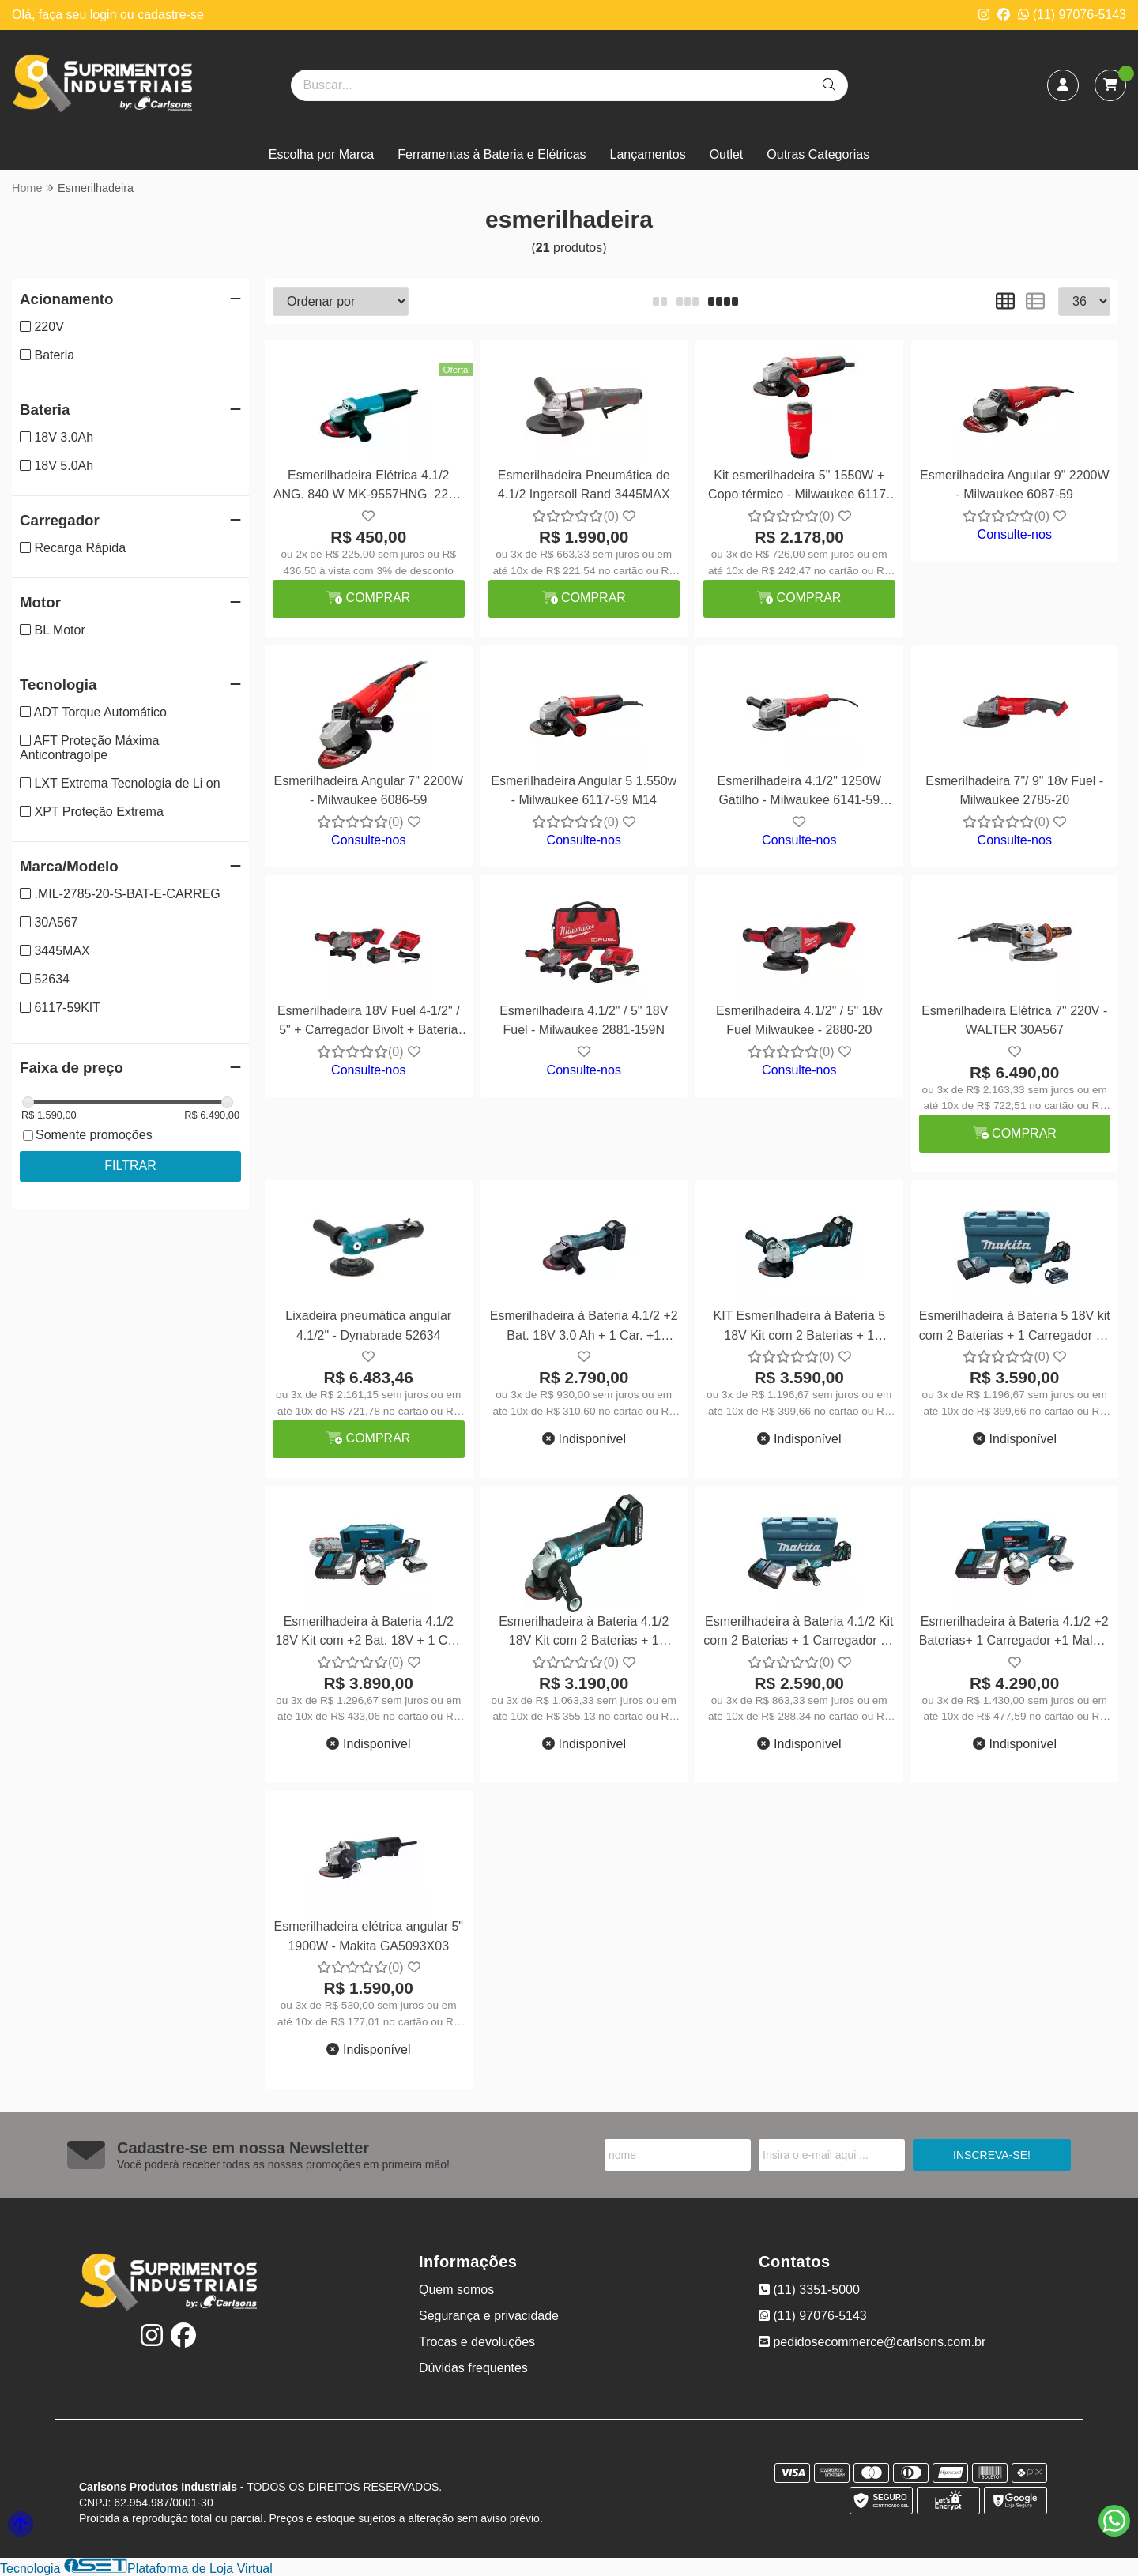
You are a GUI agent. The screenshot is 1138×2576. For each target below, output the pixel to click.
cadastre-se (171, 14)
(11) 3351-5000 (809, 2289)
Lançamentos (648, 154)
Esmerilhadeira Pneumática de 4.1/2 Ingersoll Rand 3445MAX (584, 484)
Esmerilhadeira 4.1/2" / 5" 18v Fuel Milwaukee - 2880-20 (799, 1020)
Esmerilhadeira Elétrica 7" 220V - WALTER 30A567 (1014, 1020)
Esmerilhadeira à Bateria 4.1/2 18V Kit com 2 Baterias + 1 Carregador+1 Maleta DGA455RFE (584, 1633)
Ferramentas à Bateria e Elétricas (492, 154)
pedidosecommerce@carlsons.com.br (872, 2341)
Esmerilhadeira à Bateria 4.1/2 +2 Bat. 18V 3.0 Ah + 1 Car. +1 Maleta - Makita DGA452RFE (584, 1327)
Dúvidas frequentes (473, 2368)
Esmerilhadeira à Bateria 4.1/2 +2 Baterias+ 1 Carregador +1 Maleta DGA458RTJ (1014, 1633)
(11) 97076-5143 (1072, 14)
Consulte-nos (1015, 534)
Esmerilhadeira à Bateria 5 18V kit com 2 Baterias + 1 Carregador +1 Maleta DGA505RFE (1014, 1327)
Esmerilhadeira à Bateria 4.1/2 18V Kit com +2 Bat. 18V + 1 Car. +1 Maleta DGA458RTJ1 (368, 1633)
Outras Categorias (818, 154)
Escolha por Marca (321, 154)
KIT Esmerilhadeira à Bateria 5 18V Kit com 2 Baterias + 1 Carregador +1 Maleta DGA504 (799, 1327)
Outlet (727, 154)
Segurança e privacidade (489, 2315)
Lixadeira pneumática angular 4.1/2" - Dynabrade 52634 (368, 1325)
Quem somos (456, 2289)
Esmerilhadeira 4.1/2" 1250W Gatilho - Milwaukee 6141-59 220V (799, 792)
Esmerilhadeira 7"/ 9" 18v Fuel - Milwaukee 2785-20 (1014, 790)
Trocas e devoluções (477, 2341)
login (105, 14)
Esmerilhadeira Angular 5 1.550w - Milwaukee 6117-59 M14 (583, 790)
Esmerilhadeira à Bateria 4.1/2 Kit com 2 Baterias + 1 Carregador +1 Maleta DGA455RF (799, 1633)
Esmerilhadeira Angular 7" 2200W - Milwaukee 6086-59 (368, 790)
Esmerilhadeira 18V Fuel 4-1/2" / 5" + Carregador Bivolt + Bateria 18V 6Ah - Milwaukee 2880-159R (369, 1022)
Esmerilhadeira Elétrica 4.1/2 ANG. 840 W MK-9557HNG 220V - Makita (368, 487)
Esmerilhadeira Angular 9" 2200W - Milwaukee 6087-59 (1015, 484)
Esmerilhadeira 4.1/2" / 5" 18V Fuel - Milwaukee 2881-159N (583, 1020)
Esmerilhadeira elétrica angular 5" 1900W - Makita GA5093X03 (368, 1936)
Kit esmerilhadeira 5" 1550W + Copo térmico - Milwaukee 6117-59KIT (799, 487)
